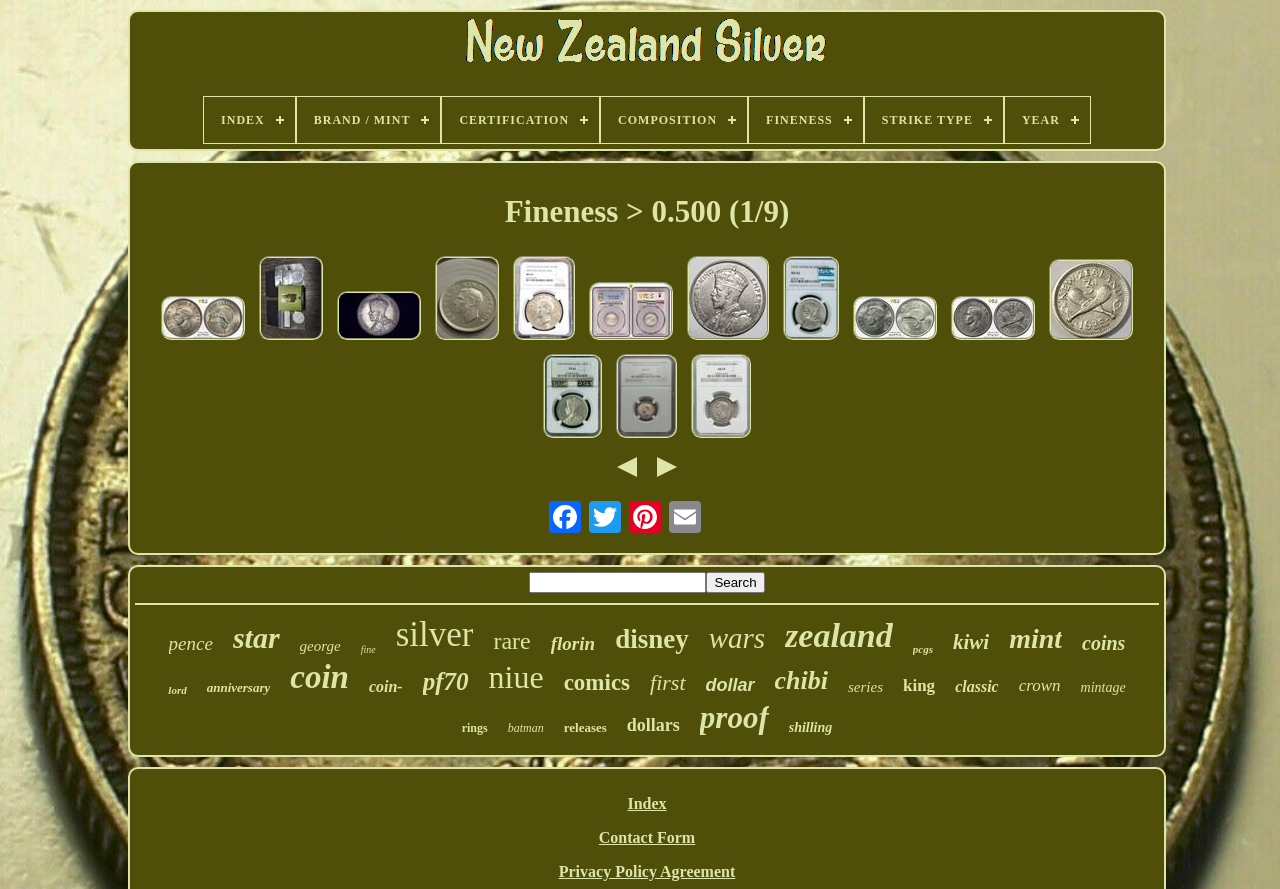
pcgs (923, 649)
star (256, 637)
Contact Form (647, 837)
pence (191, 643)
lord (177, 690)
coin (319, 677)
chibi (801, 680)
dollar (730, 685)
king (919, 685)
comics (597, 682)
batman (526, 728)
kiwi (971, 642)
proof (734, 717)
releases (585, 727)
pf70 (446, 681)
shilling (811, 727)
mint (1035, 638)
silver (435, 634)
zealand (839, 635)
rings (475, 728)
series (865, 687)
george (320, 646)
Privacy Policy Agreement (647, 871)
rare (511, 641)
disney (652, 639)
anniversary (239, 687)
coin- (386, 686)
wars (737, 638)
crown (1040, 685)
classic (977, 686)
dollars (653, 725)
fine (368, 649)
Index (646, 803)
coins (1103, 643)
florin (573, 643)
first (667, 682)
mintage (1103, 687)
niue (516, 677)
